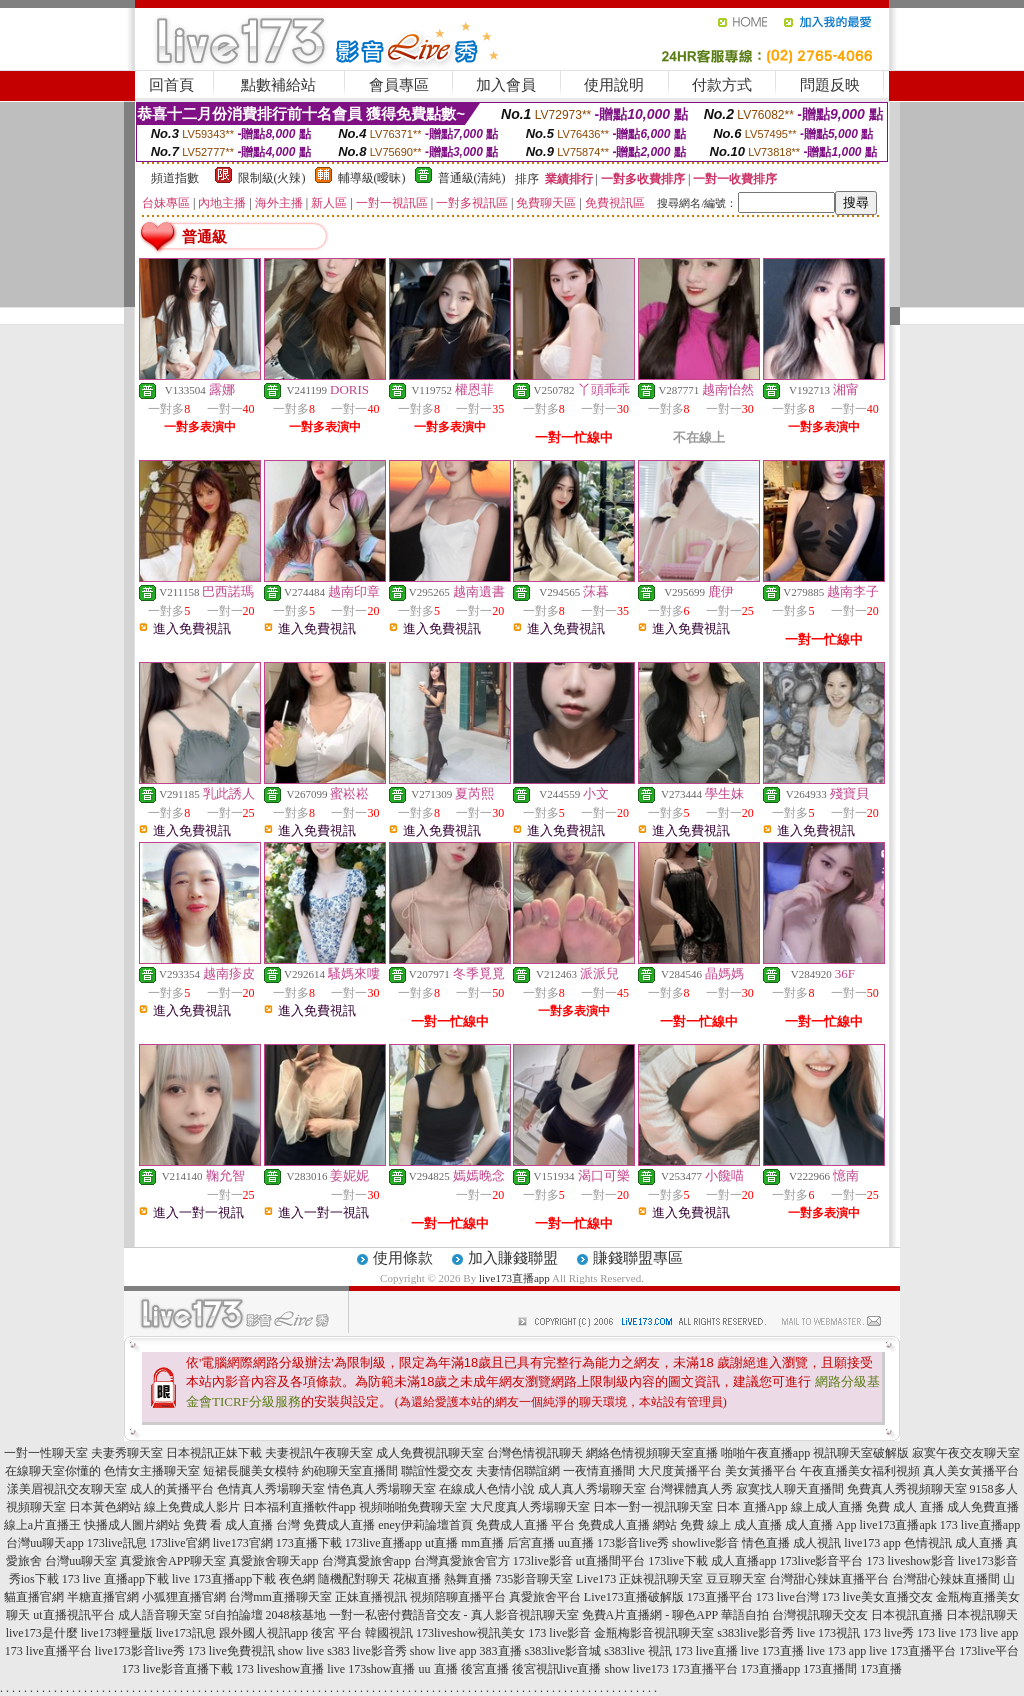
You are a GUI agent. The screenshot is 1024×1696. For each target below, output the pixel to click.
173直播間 (830, 1669)
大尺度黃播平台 (680, 1471)
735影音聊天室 (534, 1579)
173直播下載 (309, 1543)
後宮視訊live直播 (557, 1669)
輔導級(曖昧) (372, 178)
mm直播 (482, 1543)
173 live (936, 1633)
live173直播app (514, 1278)
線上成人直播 (827, 1507)
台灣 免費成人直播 (325, 1525)
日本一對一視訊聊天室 (653, 1507)
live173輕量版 (117, 1633)
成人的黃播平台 (172, 1489)
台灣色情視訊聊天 (535, 1453)
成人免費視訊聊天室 (430, 1453)
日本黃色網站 (105, 1507)
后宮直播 (531, 1543)
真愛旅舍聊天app (273, 1561)
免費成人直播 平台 (525, 1525)
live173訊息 (186, 1633)
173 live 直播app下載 (115, 1579)
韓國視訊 (389, 1633)
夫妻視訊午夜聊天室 (319, 1453)
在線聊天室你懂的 (53, 1471)
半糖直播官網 (103, 1597)
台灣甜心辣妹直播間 (946, 1579)
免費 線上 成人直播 (731, 1525)
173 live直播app (980, 1525)
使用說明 (614, 85)
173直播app (770, 1669)
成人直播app (743, 1561)
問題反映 (830, 85)
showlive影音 (705, 1543)
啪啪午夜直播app (765, 1453)
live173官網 (243, 1543)
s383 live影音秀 (367, 1651)
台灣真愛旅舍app (366, 1561)
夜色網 (297, 1579)
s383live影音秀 (755, 1633)
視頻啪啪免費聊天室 (413, 1507)
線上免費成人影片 (192, 1507)
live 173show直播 (371, 1669)
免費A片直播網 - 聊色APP (650, 1615)
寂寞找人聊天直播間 (790, 1489)
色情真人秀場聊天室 (271, 1489)
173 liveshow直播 (280, 1669)
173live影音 (543, 1561)
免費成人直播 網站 (627, 1525)
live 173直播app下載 (224, 1579)
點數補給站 (278, 85)
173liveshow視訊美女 (470, 1633)
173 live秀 (888, 1633)
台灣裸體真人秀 (691, 1489)
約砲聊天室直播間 (350, 1471)
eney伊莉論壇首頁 (425, 1525)
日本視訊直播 (907, 1615)
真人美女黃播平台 (971, 1471)
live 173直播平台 (912, 1651)
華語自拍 (745, 1615)
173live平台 (989, 1651)
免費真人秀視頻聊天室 (907, 1489)
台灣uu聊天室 (81, 1561)
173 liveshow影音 (911, 1561)
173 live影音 (559, 1633)
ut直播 (441, 1543)
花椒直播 (417, 1579)
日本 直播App (752, 1507)
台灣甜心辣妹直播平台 (829, 1579)
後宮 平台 (336, 1633)
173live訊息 (117, 1543)
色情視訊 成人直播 (953, 1543)
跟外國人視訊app (263, 1633)
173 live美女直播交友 (877, 1597)
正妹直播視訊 (371, 1597)
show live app (443, 1651)
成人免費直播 (983, 1507)
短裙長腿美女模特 (251, 1471)
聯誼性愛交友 (437, 1471)
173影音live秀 (633, 1543)
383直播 (501, 1651)
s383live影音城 (563, 1651)
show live (301, 1651)
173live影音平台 (822, 1561)
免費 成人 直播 (905, 1507)
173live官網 (180, 1543)
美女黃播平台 (761, 1471)
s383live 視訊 (638, 1651)
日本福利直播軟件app (299, 1507)
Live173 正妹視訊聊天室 (639, 1579)
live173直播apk (898, 1525)
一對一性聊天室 (46, 1453)
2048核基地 (296, 1615)
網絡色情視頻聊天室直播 (652, 1453)
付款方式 (722, 85)
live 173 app (836, 1651)
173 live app (988, 1633)
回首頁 (171, 85)
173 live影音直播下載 (177, 1669)
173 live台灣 (787, 1597)
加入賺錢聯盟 (513, 1258)
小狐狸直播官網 (184, 1597)
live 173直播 (772, 1651)
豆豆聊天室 (736, 1579)
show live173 (637, 1669)
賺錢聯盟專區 (638, 1258)
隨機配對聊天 (354, 1579)
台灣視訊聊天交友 (820, 1615)
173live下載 (678, 1561)
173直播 (881, 1669)
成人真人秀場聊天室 (592, 1489)
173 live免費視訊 (231, 1651)
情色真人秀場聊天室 (382, 1489)
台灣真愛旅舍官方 (462, 1561)
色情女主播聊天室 (152, 1471)
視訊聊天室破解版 (861, 1453)
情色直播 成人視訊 (791, 1543)
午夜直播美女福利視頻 (860, 1471)
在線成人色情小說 (487, 1489)
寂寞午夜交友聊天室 (966, 1453)
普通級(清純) (472, 178)
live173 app (872, 1543)
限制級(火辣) (272, 178)
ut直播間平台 (610, 1561)
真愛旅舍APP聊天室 (173, 1561)
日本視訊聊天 (982, 1615)
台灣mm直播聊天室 (280, 1597)
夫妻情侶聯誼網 (518, 1471)
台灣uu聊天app (44, 1543)
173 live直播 (706, 1651)
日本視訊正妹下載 (214, 1453)
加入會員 (506, 85)
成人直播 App (821, 1525)
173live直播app (383, 1543)
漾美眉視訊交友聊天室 (67, 1489)
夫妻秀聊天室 (127, 1453)
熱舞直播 (468, 1579)
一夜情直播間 (599, 1471)
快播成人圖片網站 (132, 1525)
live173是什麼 (42, 1633)
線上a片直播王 (42, 1525)
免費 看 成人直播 (228, 1525)
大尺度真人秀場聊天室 (530, 1507)
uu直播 (576, 1543)
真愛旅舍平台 (545, 1597)
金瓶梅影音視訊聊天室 (654, 1633)
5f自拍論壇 (234, 1615)
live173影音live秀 (140, 1651)
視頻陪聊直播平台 (458, 1597)
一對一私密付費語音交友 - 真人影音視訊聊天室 (454, 1615)
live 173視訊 (828, 1633)
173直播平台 (720, 1597)
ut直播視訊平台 (73, 1615)
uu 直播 (438, 1669)
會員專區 (399, 85)
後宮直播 (485, 1669)
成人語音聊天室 (160, 1615)
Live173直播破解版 (634, 1597)
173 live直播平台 (48, 1651)
